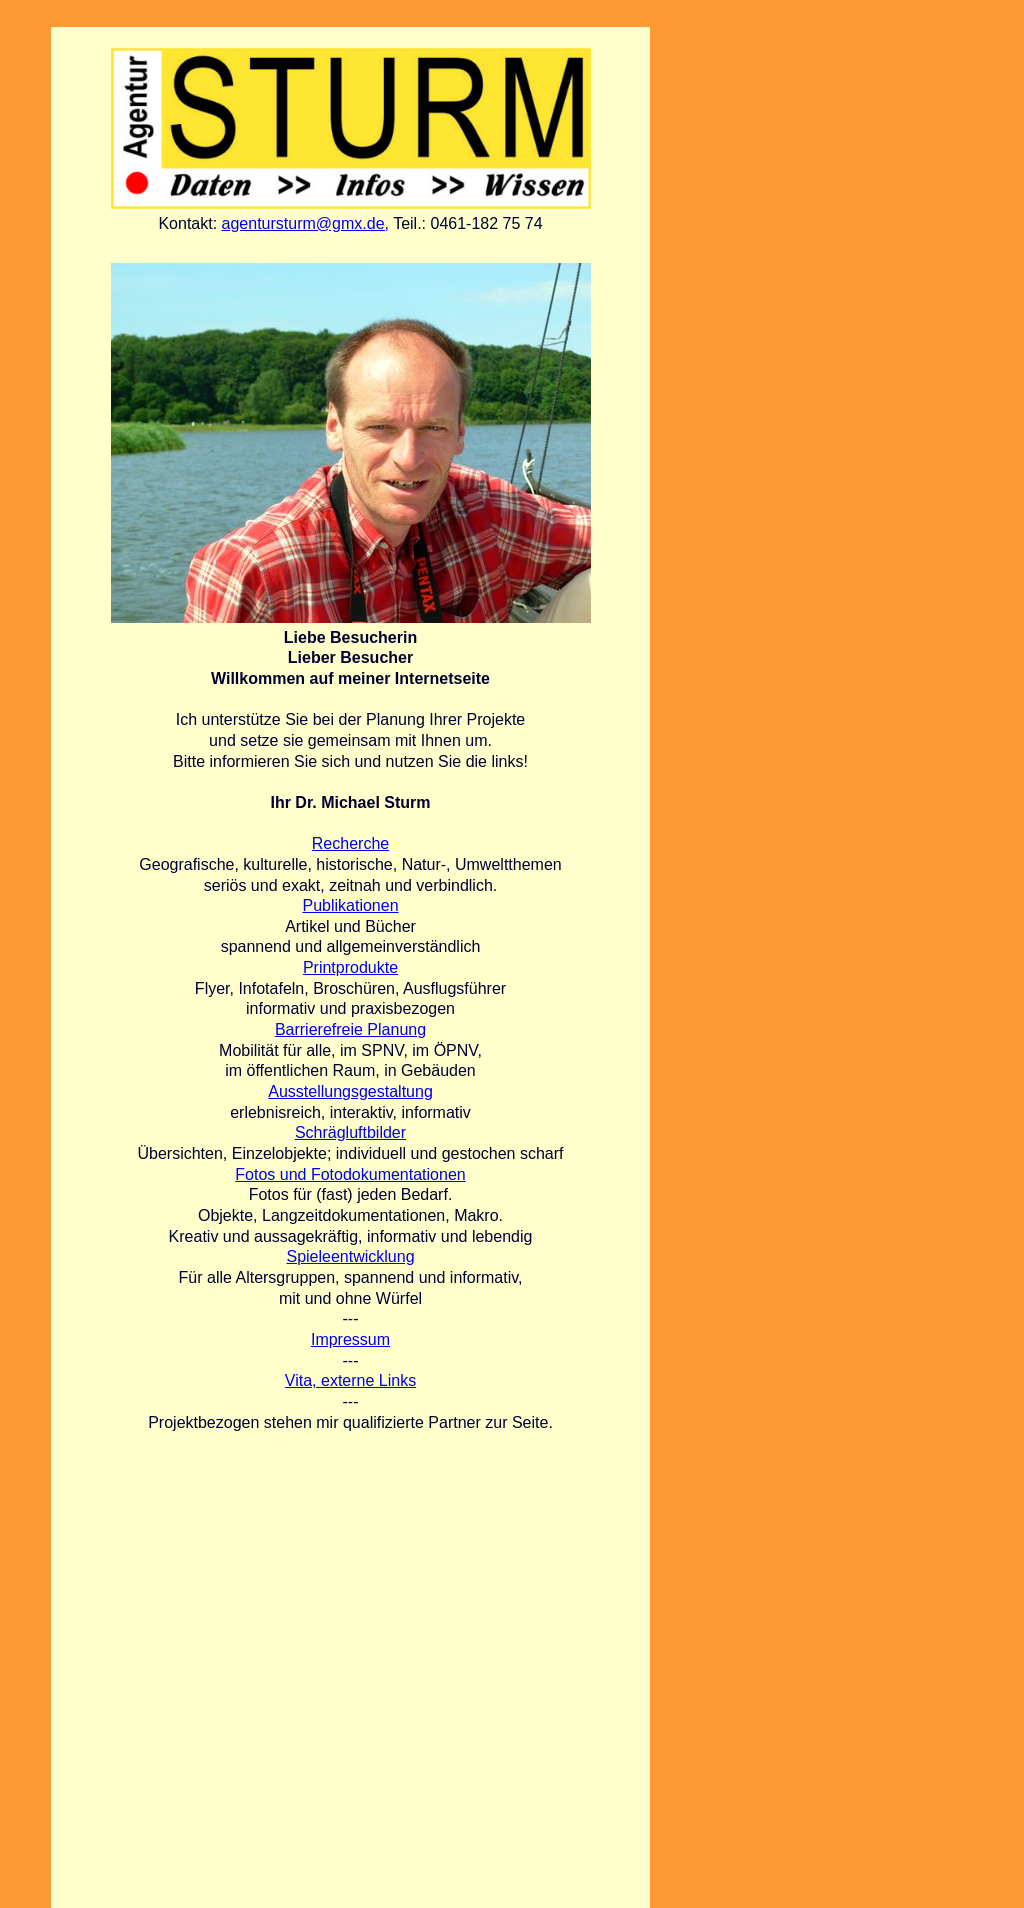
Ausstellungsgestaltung (350, 1091)
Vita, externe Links (350, 1380)
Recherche (350, 843)
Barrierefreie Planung (350, 1029)
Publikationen (350, 905)
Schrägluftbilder (350, 1132)
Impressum (350, 1339)
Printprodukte (350, 967)
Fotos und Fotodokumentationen (350, 1174)
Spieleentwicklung (350, 1256)
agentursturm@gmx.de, (305, 223)
